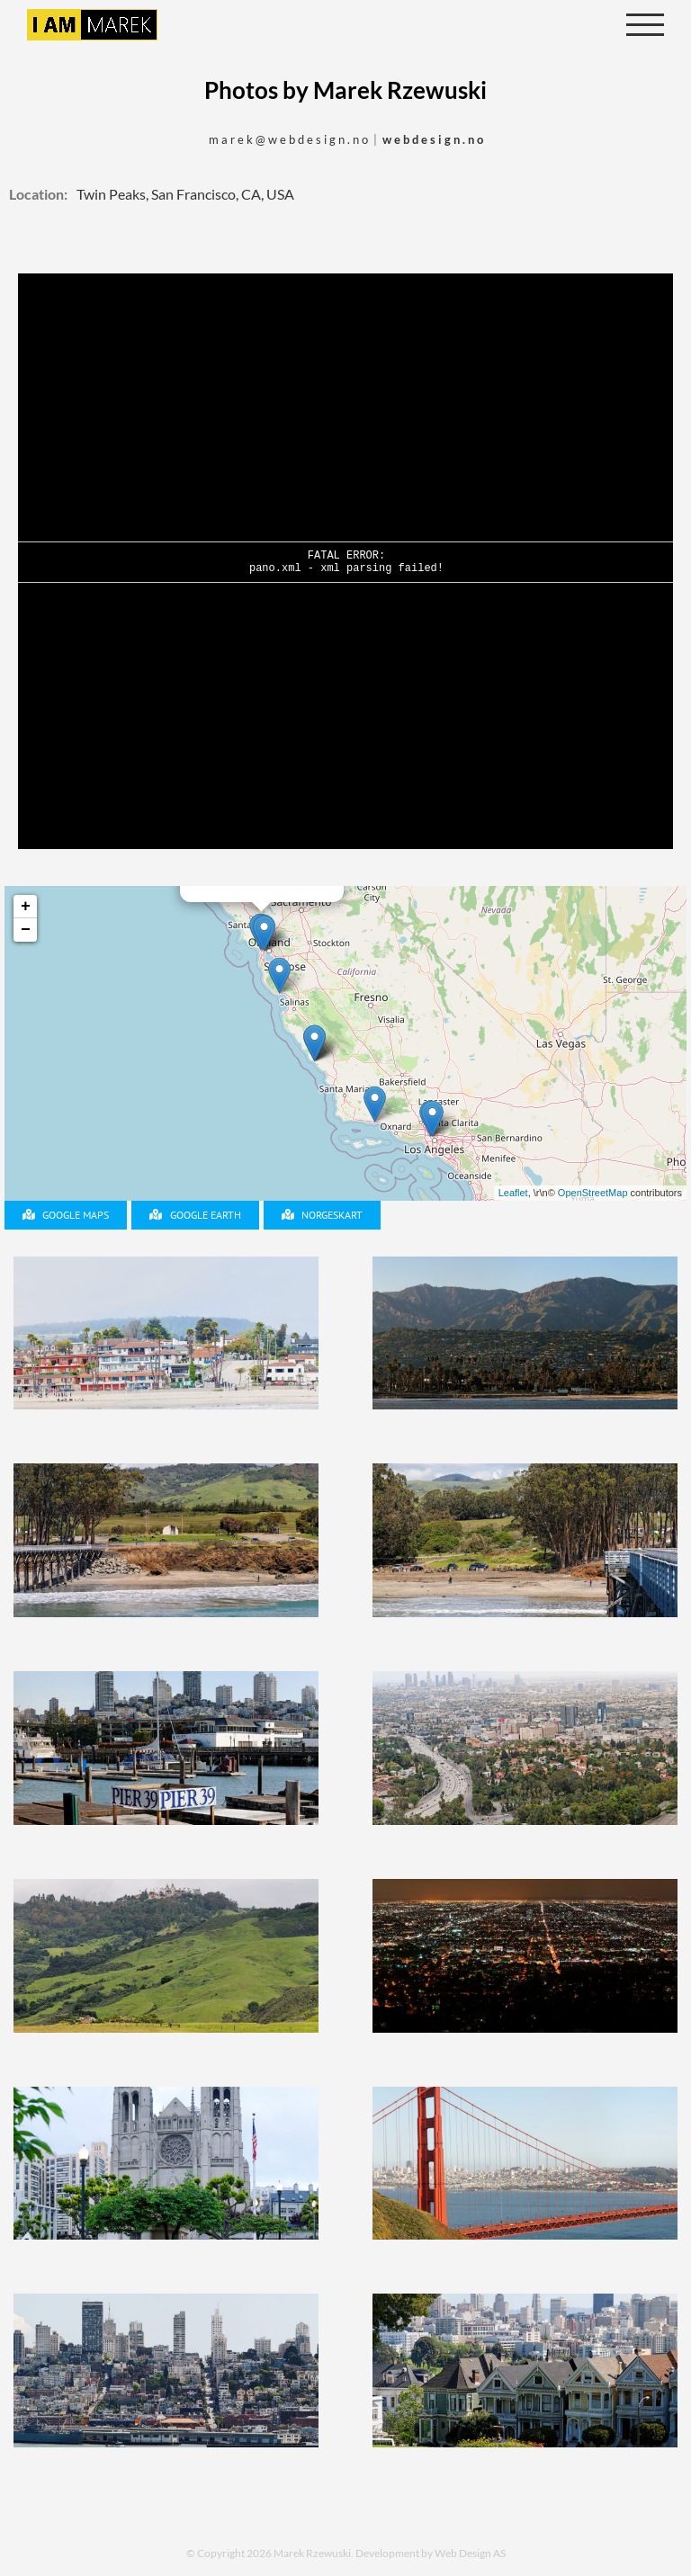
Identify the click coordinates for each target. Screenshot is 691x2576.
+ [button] (26, 906)
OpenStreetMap (593, 1192)
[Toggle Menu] (645, 24)
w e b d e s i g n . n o (432, 139)
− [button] (26, 930)
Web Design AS (470, 2553)
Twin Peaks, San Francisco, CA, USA (185, 193)
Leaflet (513, 1192)
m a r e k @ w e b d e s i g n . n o (288, 139)
